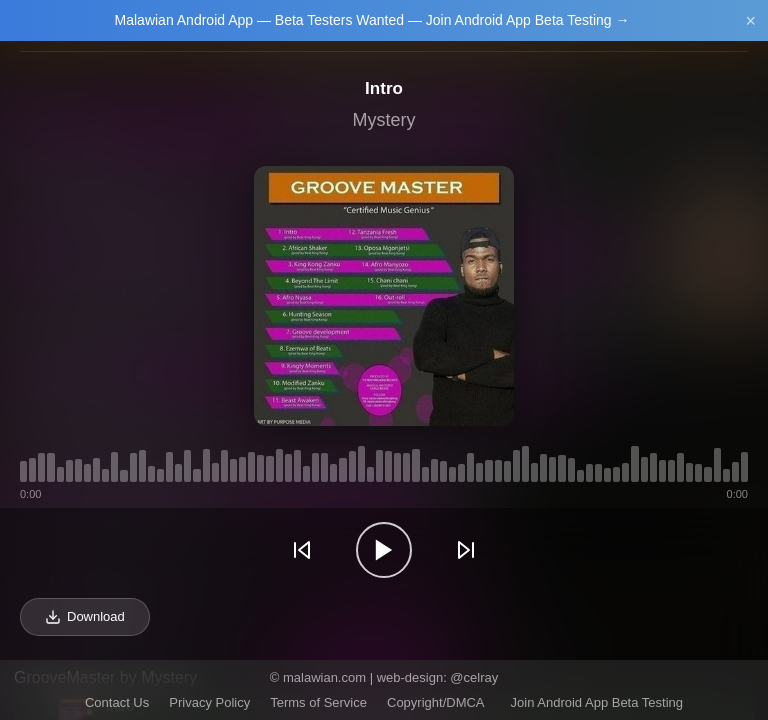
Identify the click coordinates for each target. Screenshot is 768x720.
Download (85, 617)
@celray (474, 677)
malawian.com (324, 677)
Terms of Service (318, 702)
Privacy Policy (209, 702)
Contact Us (117, 702)
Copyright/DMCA (436, 702)
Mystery (384, 120)
